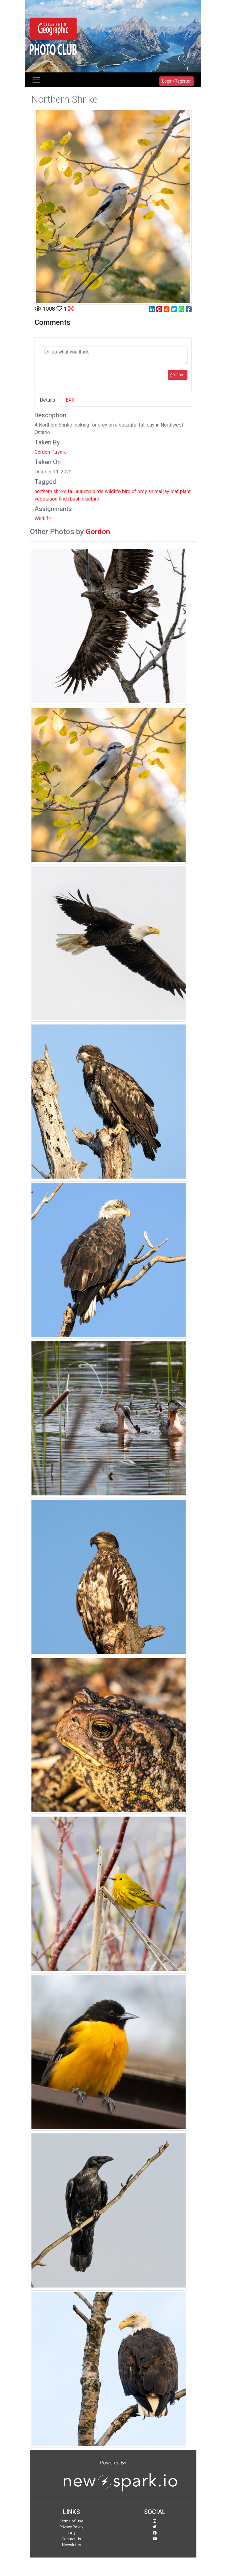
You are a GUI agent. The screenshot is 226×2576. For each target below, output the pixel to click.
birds (98, 491)
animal (155, 491)
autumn (83, 491)
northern (43, 491)
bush (75, 499)
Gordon (98, 531)
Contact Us (71, 2539)
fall (71, 491)
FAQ (71, 2533)
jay (166, 491)
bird (126, 491)
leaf (175, 491)
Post (178, 374)
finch (64, 499)
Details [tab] (47, 400)
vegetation (46, 499)
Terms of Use (71, 2521)
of (134, 491)
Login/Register (176, 81)
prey (142, 491)
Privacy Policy (71, 2527)
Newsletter (71, 2544)
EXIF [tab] (71, 400)
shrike (60, 491)
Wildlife (43, 518)
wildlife (113, 491)
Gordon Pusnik (50, 452)
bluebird (90, 499)
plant (185, 491)
